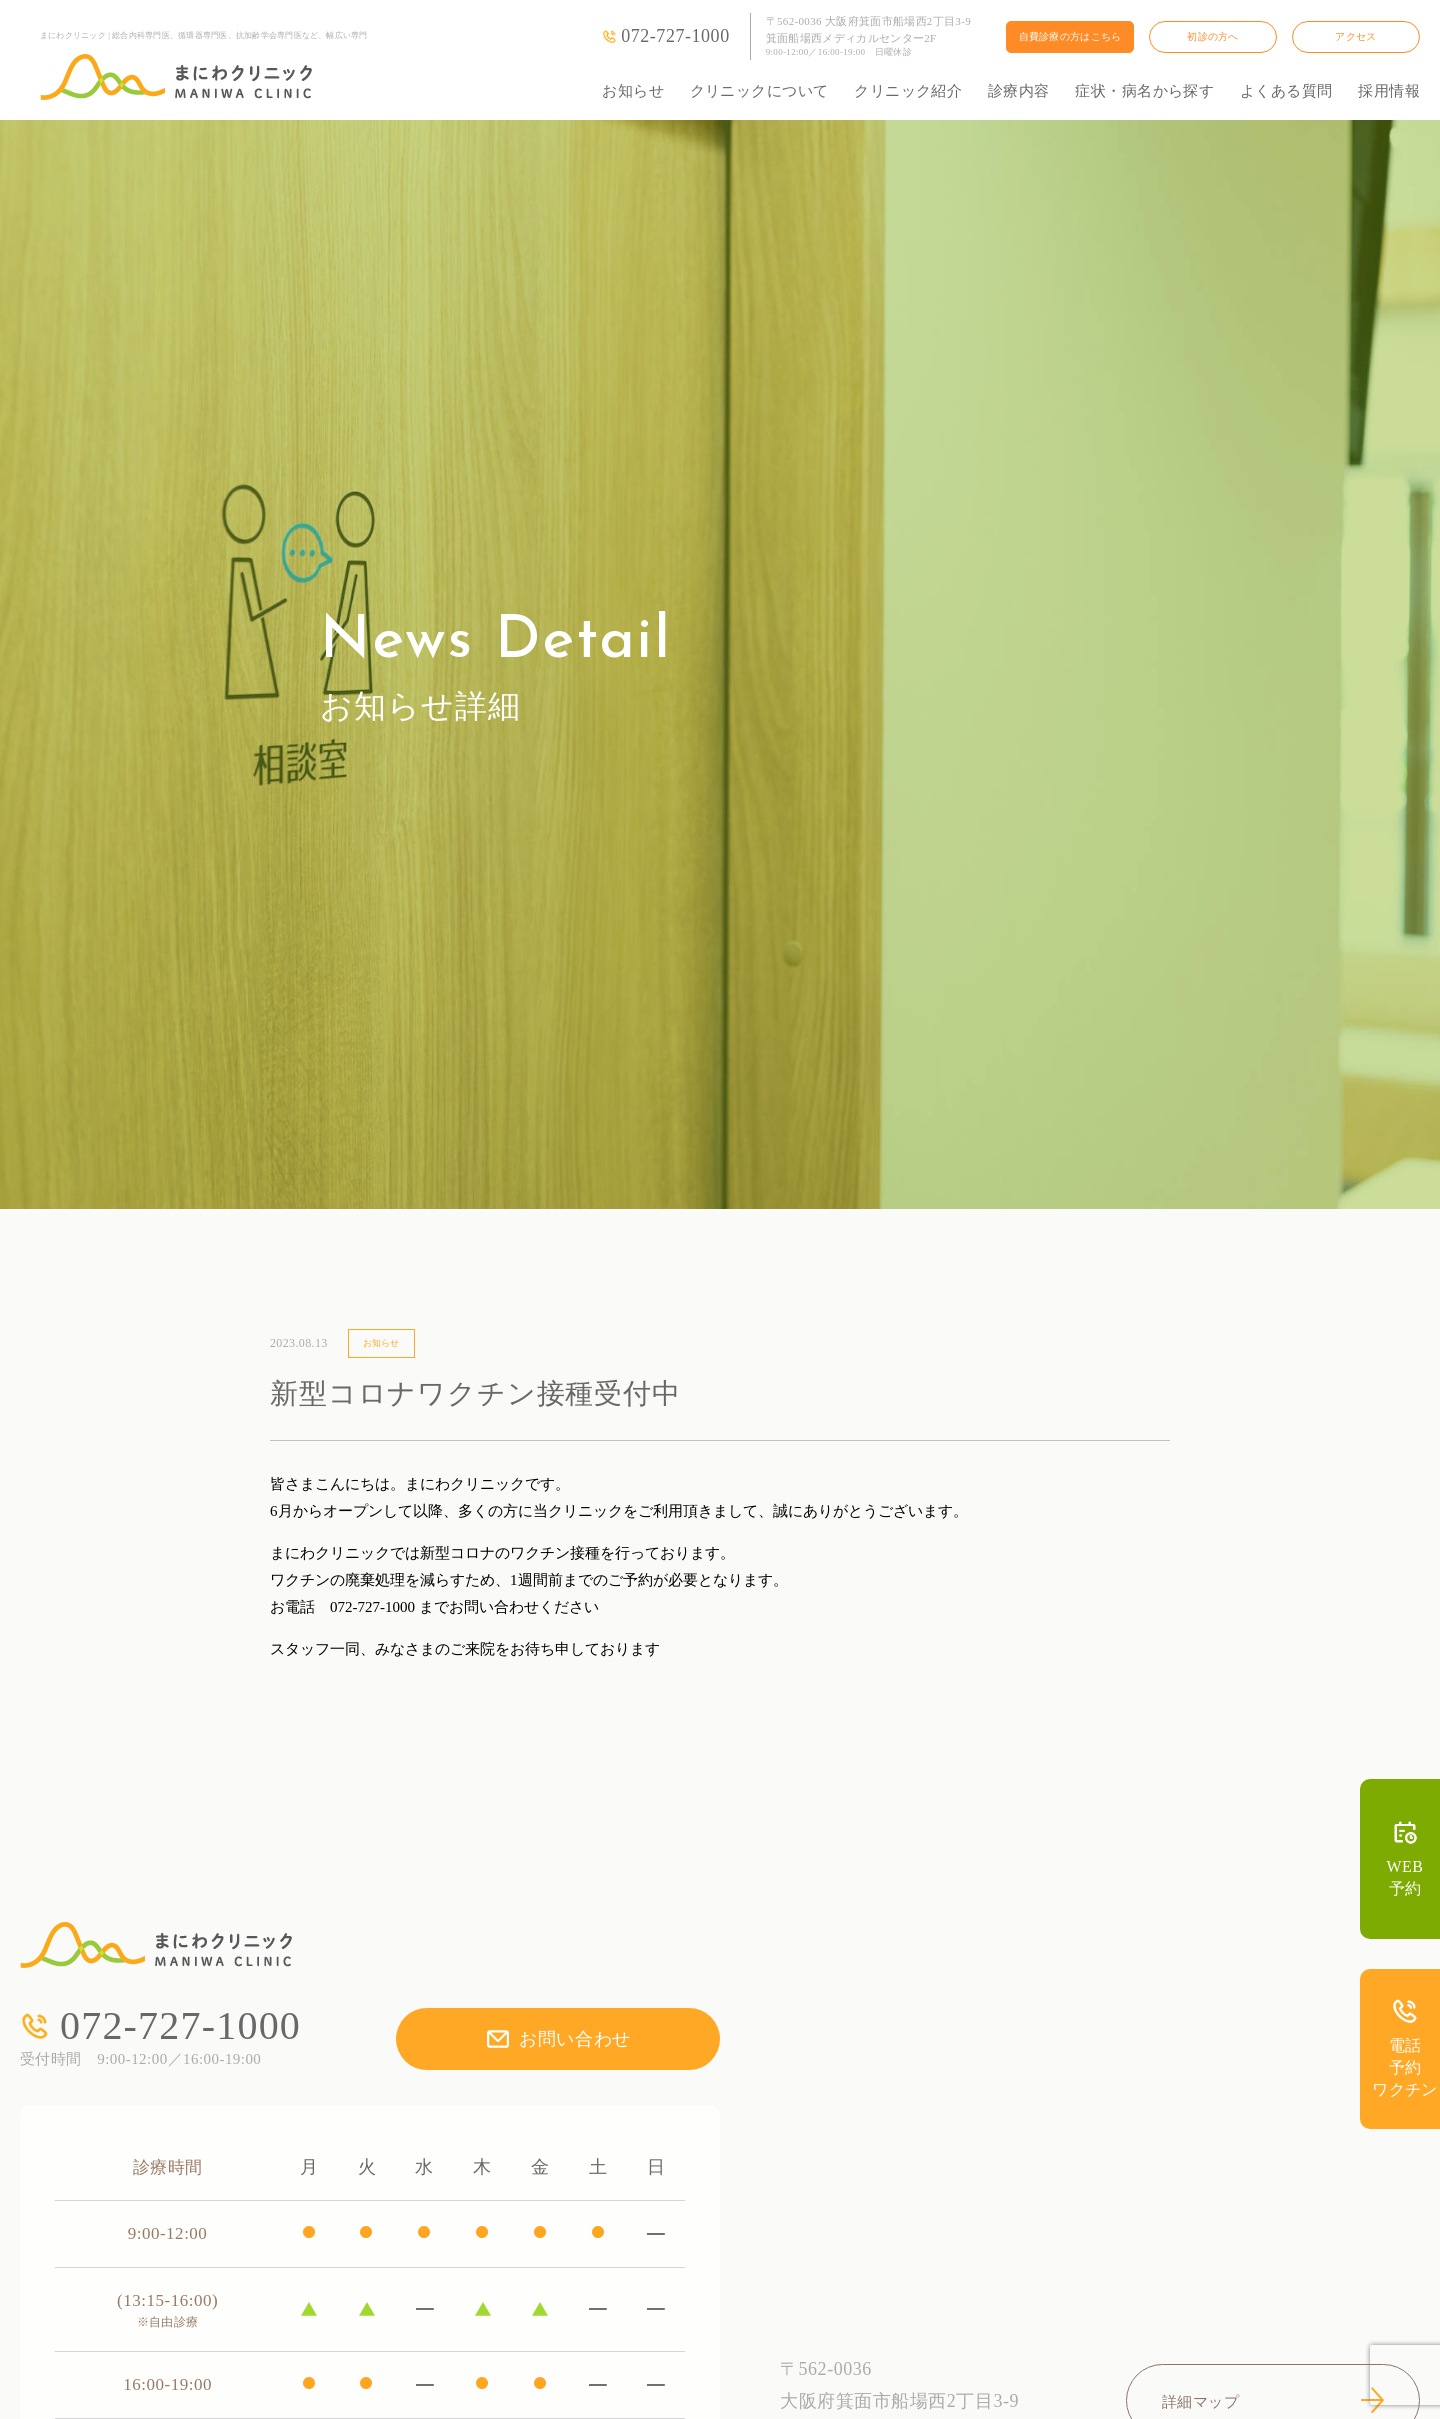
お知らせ (633, 91)
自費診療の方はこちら (1070, 36)
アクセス (1355, 36)
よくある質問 (1286, 91)
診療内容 (1019, 91)
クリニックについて (759, 91)
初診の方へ (1213, 36)
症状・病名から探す (1144, 91)
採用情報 (1389, 91)
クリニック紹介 (908, 91)
